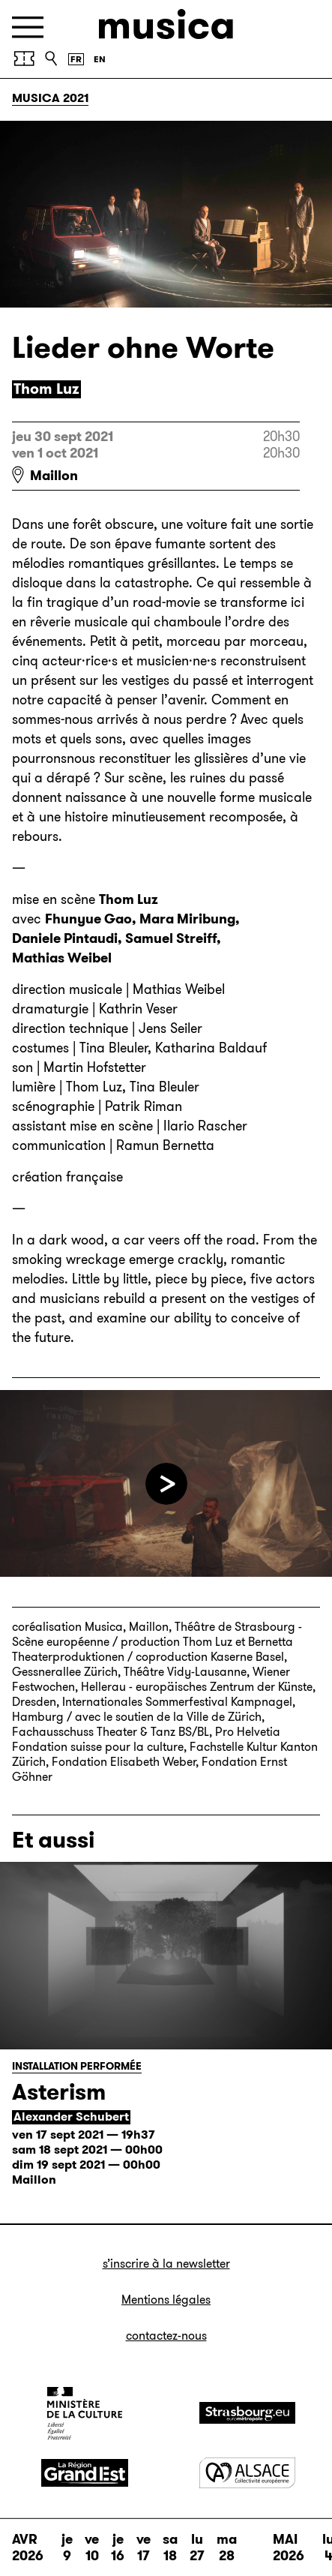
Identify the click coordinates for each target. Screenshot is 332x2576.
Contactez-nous (166, 2335)
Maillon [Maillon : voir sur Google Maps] (54, 475)
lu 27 (197, 2547)
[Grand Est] (84, 2473)
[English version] (99, 59)
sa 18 (170, 2547)
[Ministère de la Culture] (84, 2413)
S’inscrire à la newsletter (166, 2263)
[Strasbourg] (247, 2413)
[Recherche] (51, 58)
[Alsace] (247, 2472)
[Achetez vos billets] (24, 58)
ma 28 (227, 2547)
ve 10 (92, 2547)
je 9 (67, 2547)
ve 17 (143, 2547)
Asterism (59, 2092)
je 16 (117, 2547)
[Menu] (27, 27)
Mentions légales (166, 2299)
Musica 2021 (50, 98)
